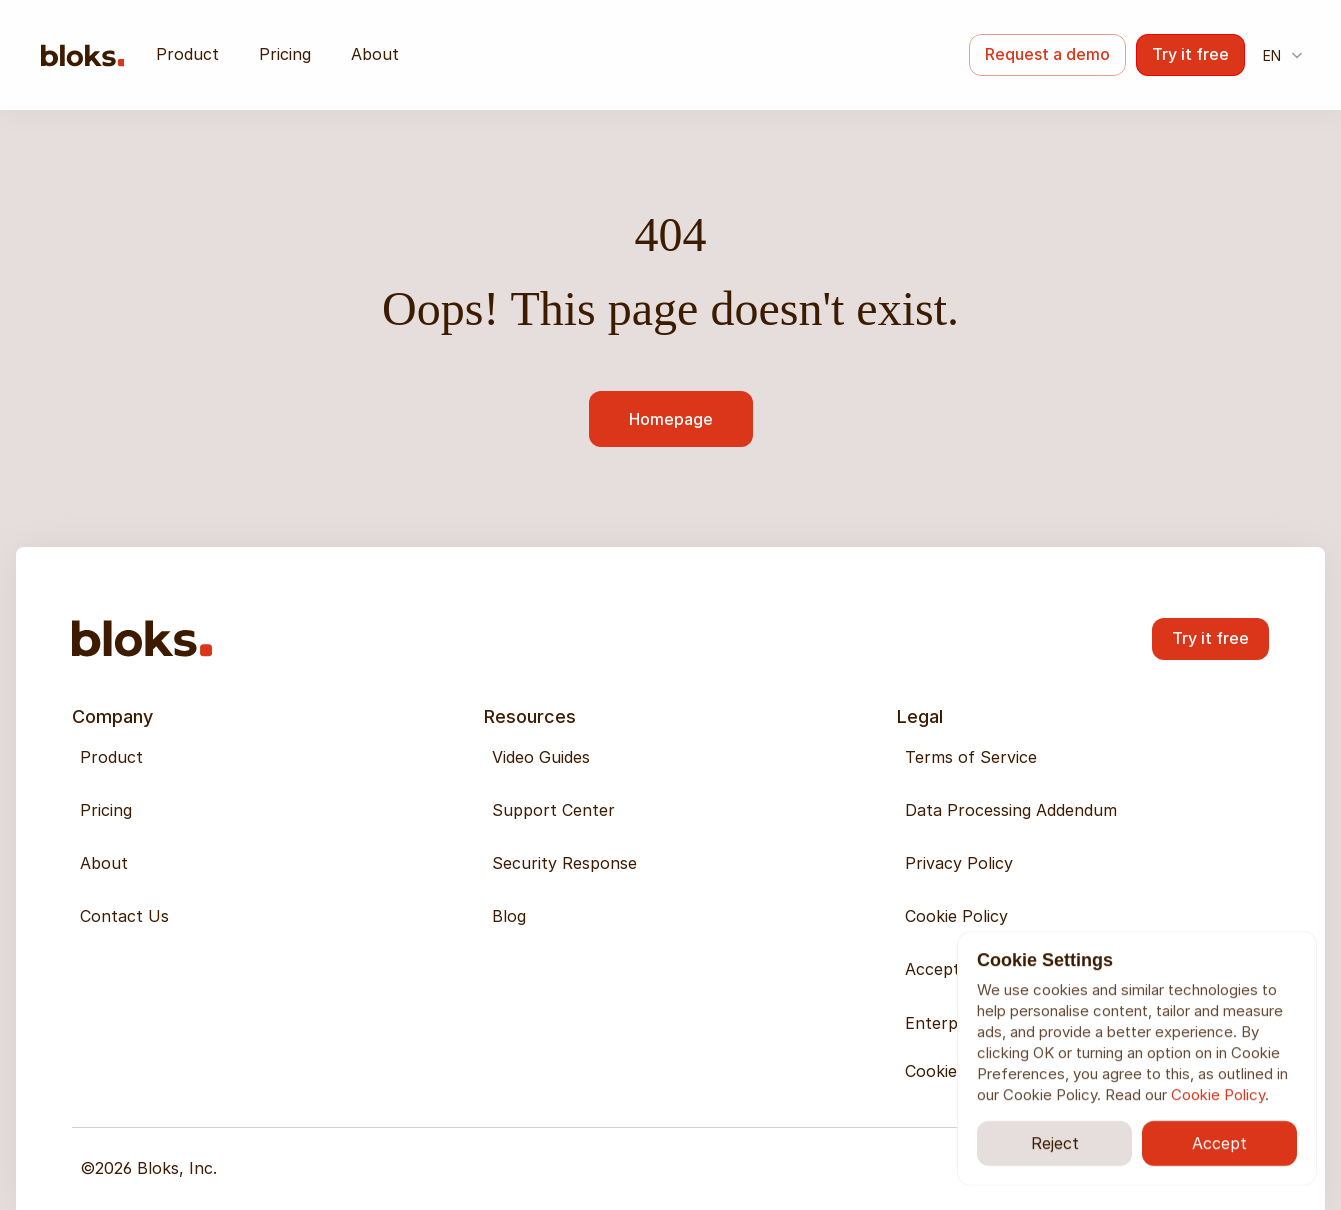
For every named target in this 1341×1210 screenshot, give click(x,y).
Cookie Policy (1218, 1094)
